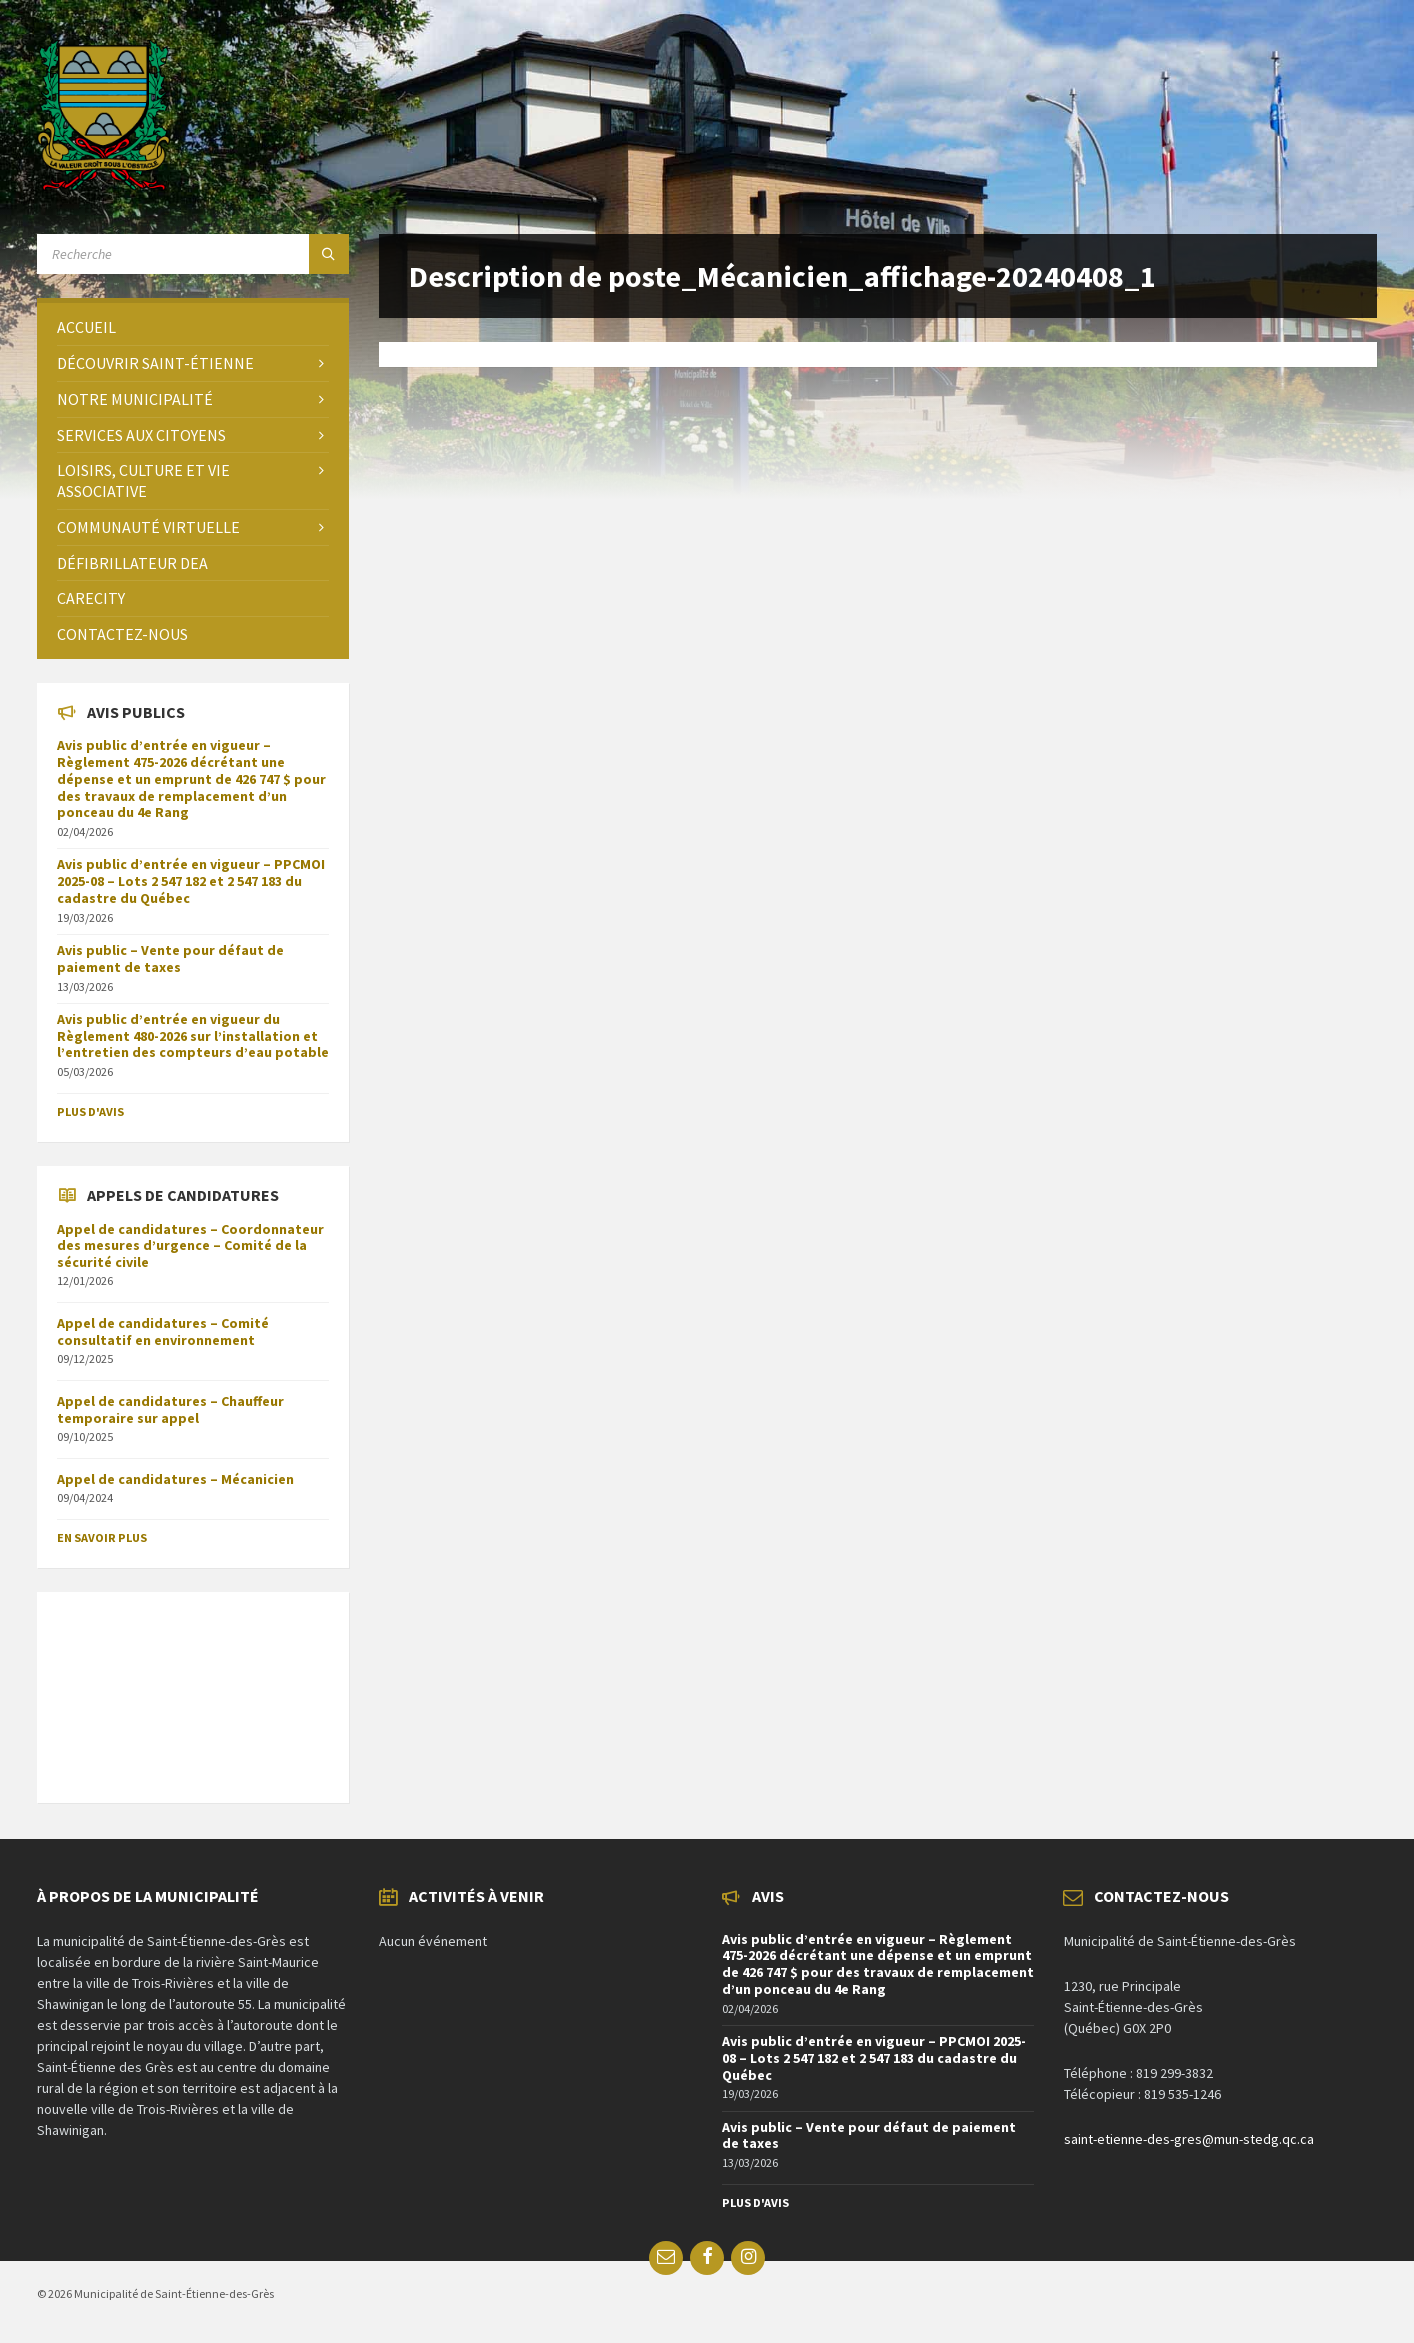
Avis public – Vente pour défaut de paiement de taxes (170, 958)
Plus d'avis (90, 1111)
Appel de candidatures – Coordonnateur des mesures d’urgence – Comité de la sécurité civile (190, 1246)
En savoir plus (102, 1537)
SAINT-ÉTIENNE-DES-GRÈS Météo (193, 1687)
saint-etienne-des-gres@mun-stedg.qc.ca (1189, 2139)
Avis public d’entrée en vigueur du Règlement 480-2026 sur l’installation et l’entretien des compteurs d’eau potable (193, 1036)
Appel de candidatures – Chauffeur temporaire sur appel (170, 1409)
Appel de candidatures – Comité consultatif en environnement (163, 1331)
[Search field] (193, 254)
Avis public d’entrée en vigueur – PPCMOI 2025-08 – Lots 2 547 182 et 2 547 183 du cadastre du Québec (191, 881)
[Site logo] (103, 185)
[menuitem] (193, 327)
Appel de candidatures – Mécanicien (175, 1479)
